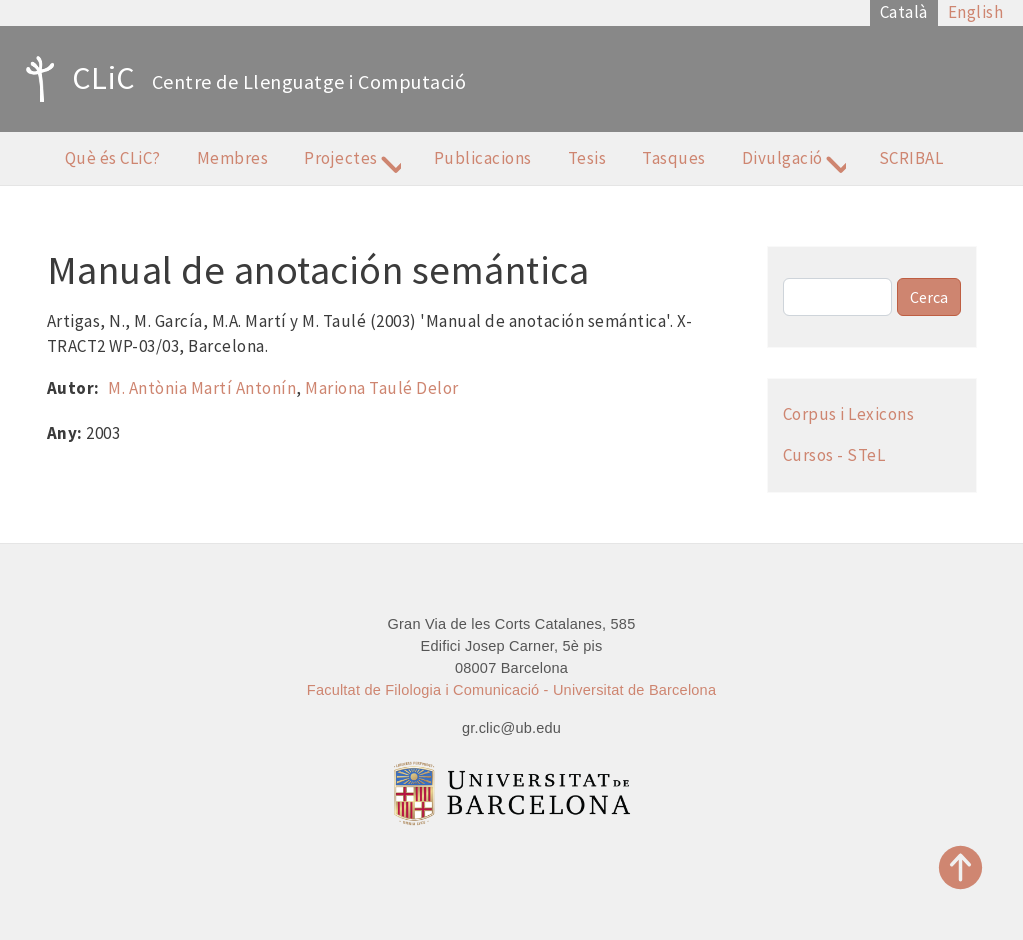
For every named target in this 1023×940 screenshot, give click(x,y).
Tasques (674, 158)
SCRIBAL (911, 158)
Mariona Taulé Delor (382, 388)
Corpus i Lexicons (849, 414)
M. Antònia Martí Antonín (202, 388)
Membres (233, 158)
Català (904, 12)
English (976, 12)
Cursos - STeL (834, 455)
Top (961, 867)
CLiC (75, 79)
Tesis (587, 158)
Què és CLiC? (113, 158)
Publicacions (483, 158)
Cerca (929, 297)
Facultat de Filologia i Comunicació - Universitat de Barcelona (511, 690)
